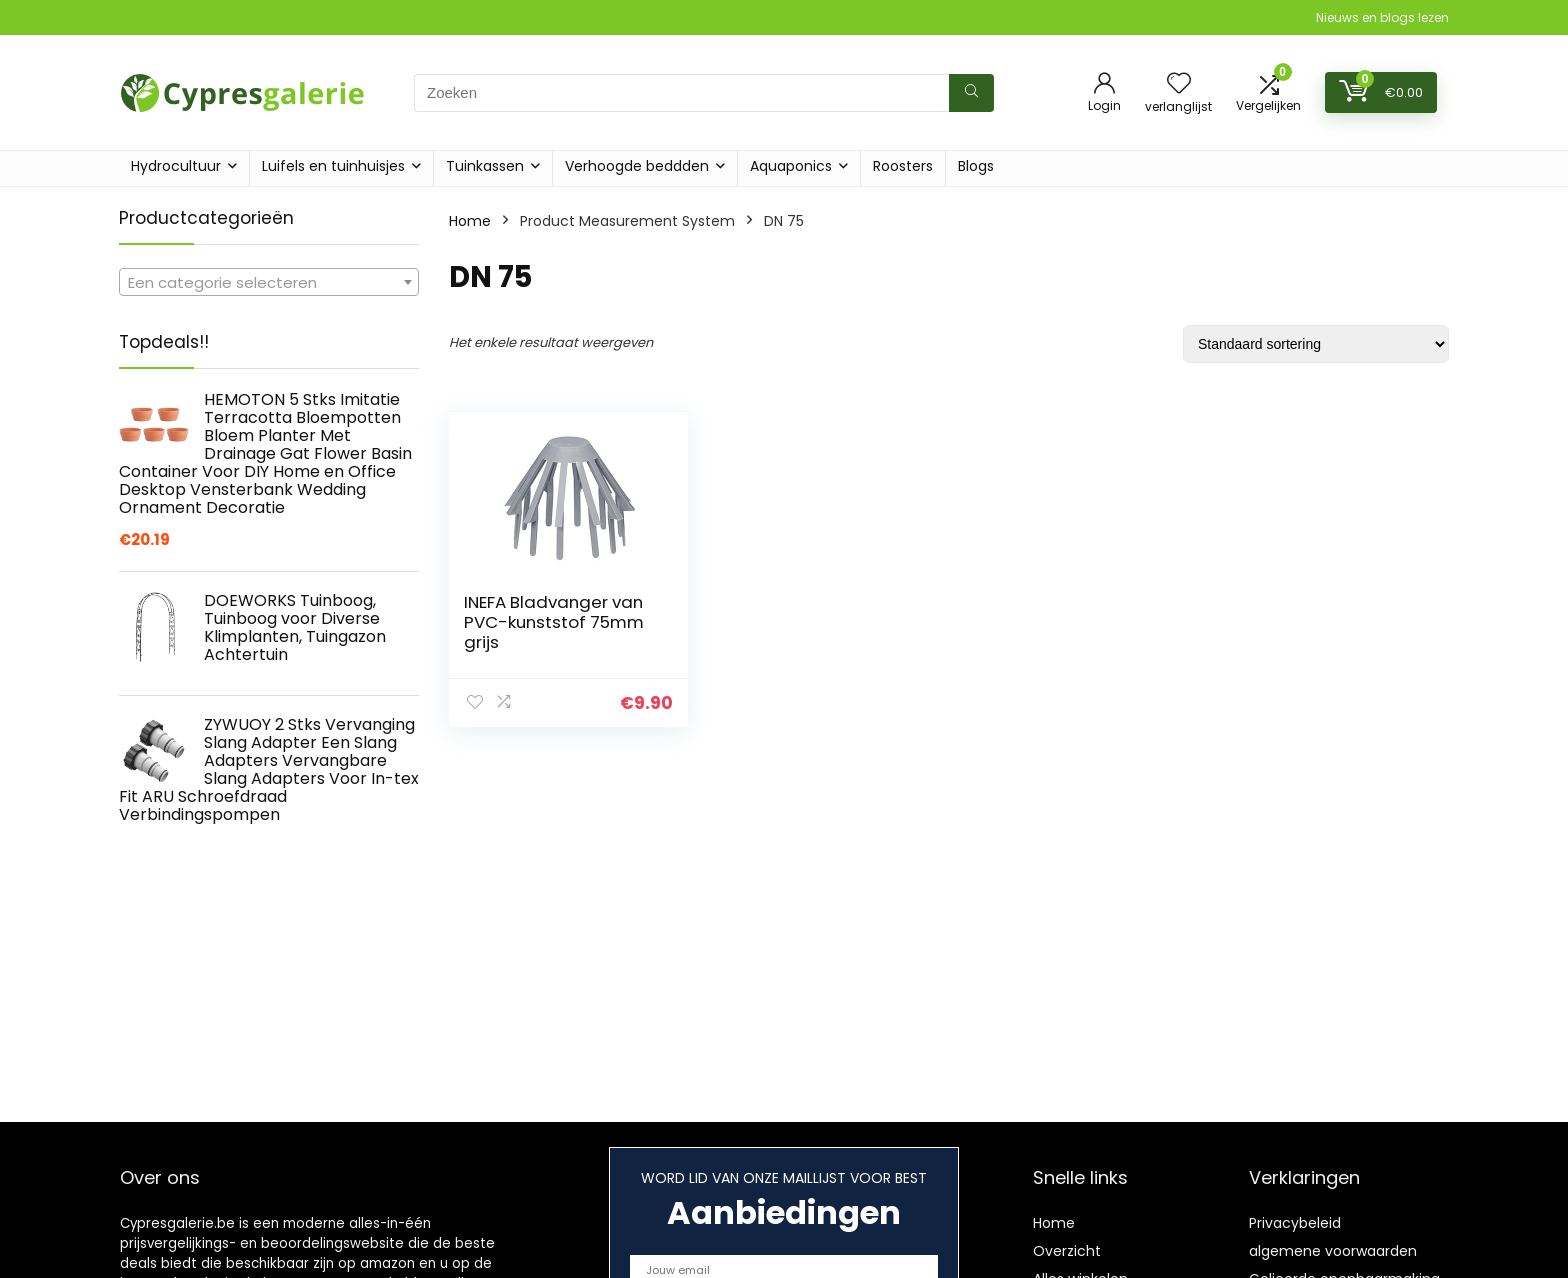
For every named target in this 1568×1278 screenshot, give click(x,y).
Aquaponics (791, 166)
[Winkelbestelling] (1316, 344)
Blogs (976, 166)
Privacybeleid (1295, 1223)
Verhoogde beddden (637, 166)
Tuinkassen (485, 166)
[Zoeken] (971, 93)
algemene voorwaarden (1333, 1251)
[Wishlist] (1179, 84)
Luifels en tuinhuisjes (333, 166)
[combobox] (269, 282)
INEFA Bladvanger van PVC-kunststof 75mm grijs (554, 622)
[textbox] (269, 283)
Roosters (903, 166)
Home (470, 221)
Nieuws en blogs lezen (1382, 17)
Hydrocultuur (176, 166)
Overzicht (1067, 1251)
